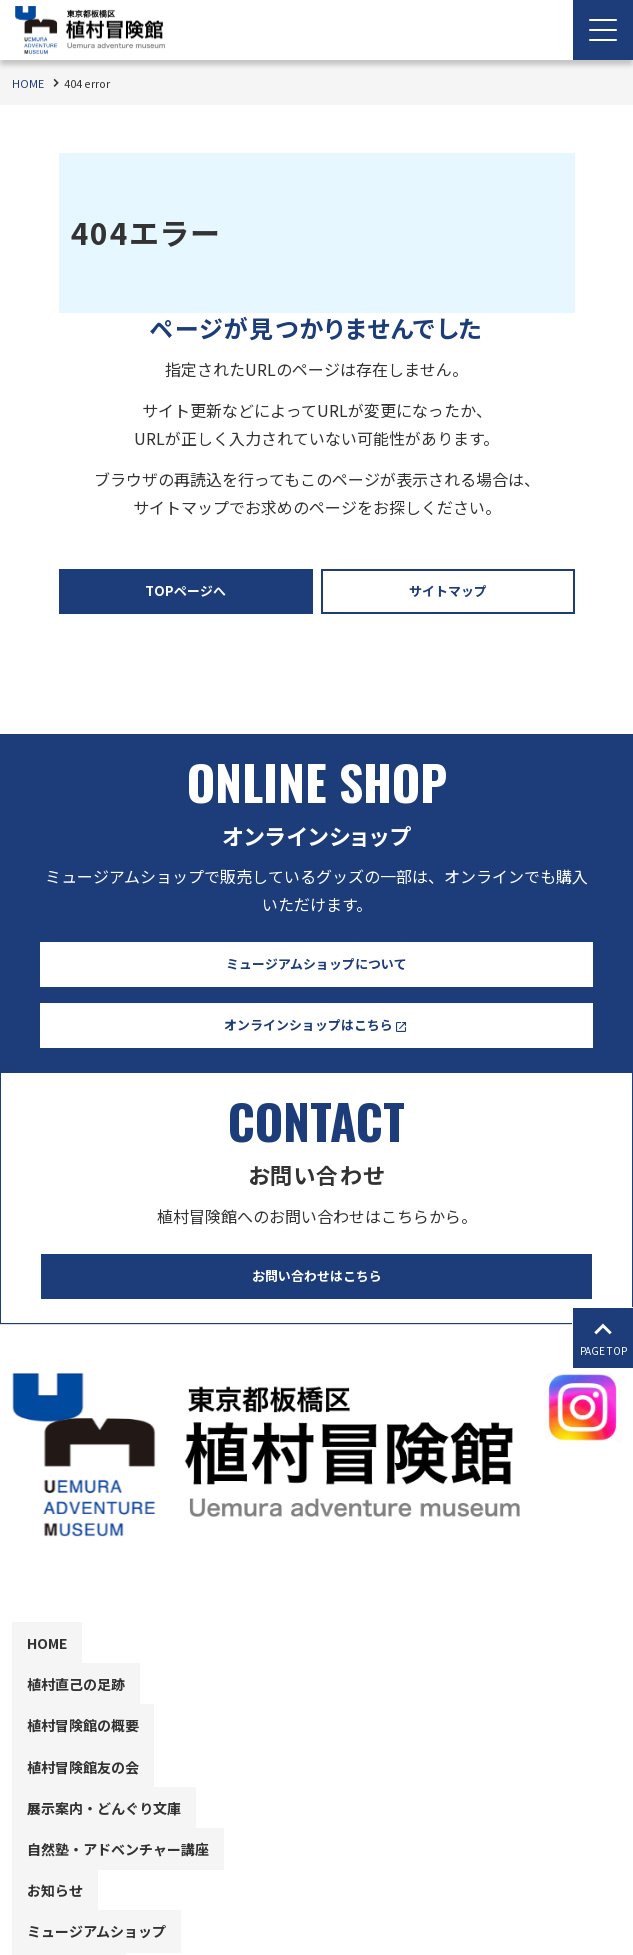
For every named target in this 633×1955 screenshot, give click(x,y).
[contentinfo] (316, 1639)
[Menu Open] (603, 30)
